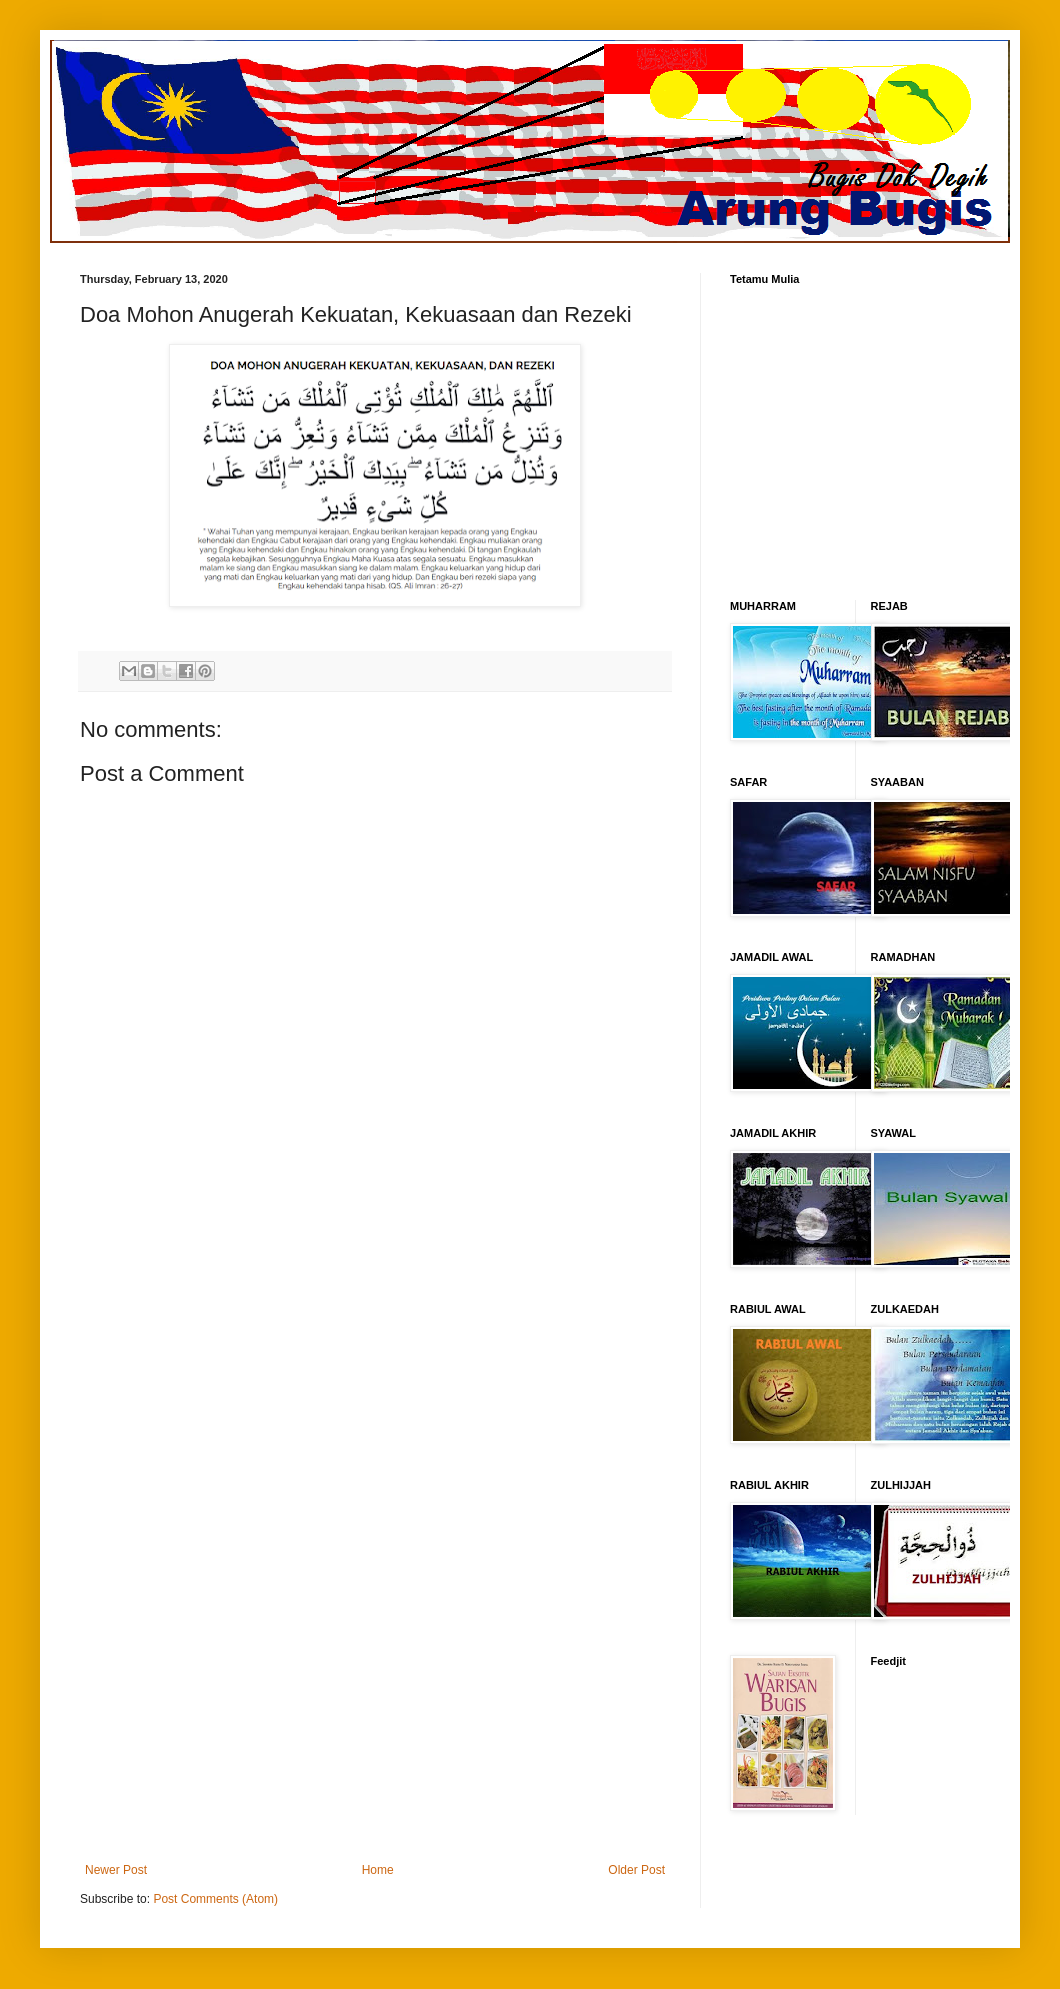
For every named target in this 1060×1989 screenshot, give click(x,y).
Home (378, 1870)
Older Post (636, 1870)
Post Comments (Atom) (215, 1899)
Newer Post (116, 1870)
